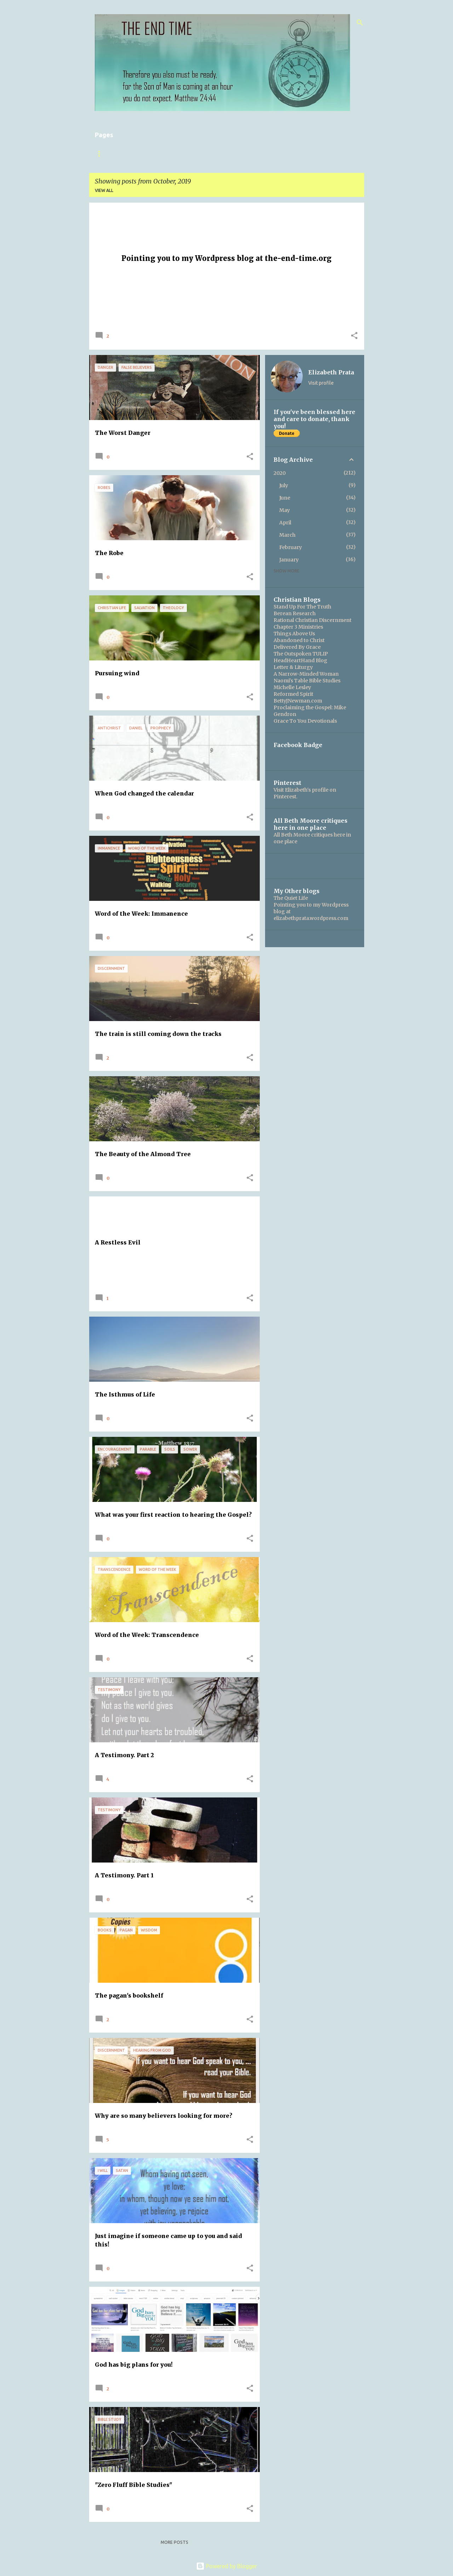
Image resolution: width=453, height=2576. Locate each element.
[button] (354, 336)
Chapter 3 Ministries (298, 627)
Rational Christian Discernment (312, 620)
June (284, 498)
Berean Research (295, 613)
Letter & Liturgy (293, 667)
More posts (174, 2542)
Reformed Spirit (293, 694)
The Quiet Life (291, 898)
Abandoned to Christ (299, 640)
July (283, 485)
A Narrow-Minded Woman (306, 674)
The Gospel (193, 153)
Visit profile (321, 383)
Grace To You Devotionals (305, 721)
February (290, 547)
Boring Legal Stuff (298, 153)
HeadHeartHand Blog (300, 660)
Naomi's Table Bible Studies (307, 680)
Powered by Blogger (226, 2566)
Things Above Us (294, 633)
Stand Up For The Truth (302, 607)
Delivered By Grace (297, 647)
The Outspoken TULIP (301, 654)
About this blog (144, 153)
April (285, 522)
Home (101, 153)
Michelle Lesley (292, 687)
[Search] (360, 22)
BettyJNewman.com (298, 701)
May (284, 510)
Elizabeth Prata (331, 372)
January (289, 559)
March (287, 535)
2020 (280, 473)
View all (104, 190)
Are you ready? (241, 153)
